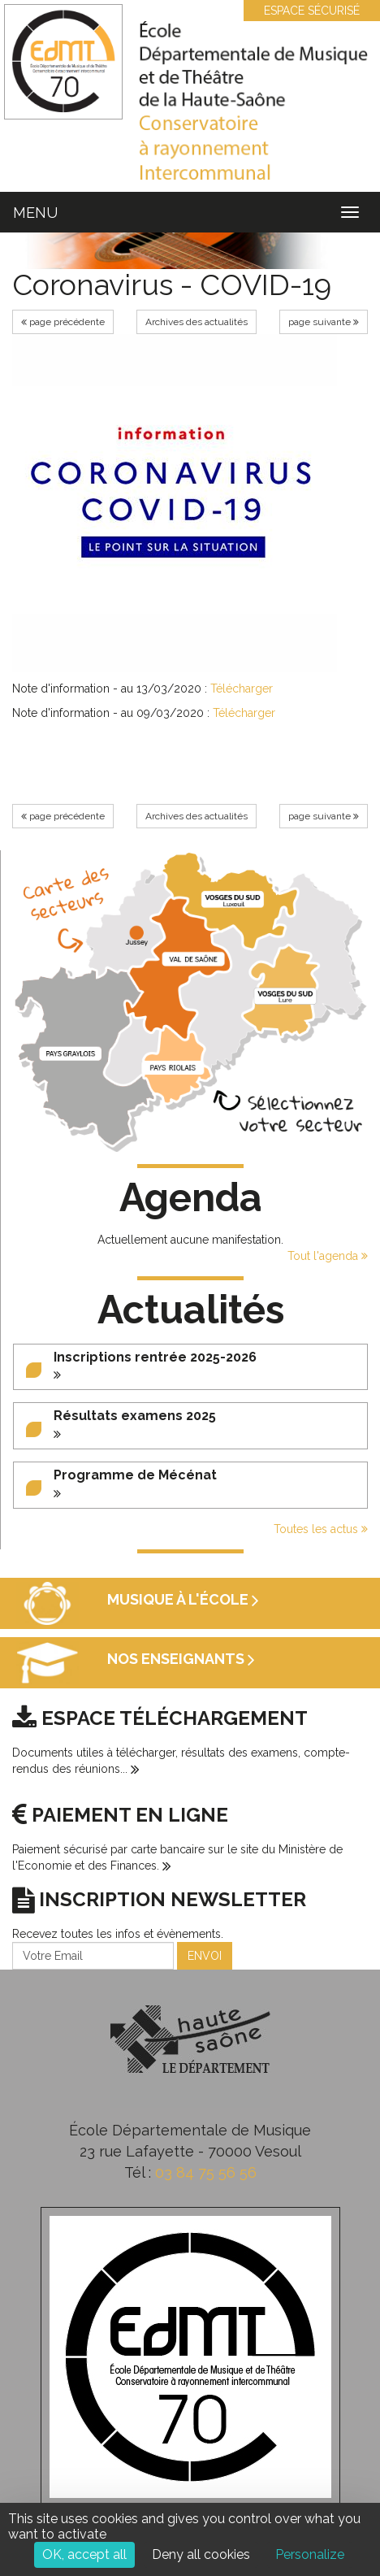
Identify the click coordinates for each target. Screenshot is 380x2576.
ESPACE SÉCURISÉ (304, 10)
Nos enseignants (181, 1658)
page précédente (63, 322)
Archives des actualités (196, 322)
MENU (35, 212)
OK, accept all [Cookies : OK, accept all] (84, 2554)
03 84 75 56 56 (206, 2172)
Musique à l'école (183, 1599)
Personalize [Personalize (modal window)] (309, 2554)
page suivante (323, 322)
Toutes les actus (321, 1529)
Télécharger (241, 688)
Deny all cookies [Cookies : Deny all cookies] (201, 2554)
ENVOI (205, 1955)
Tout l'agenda (327, 1255)
